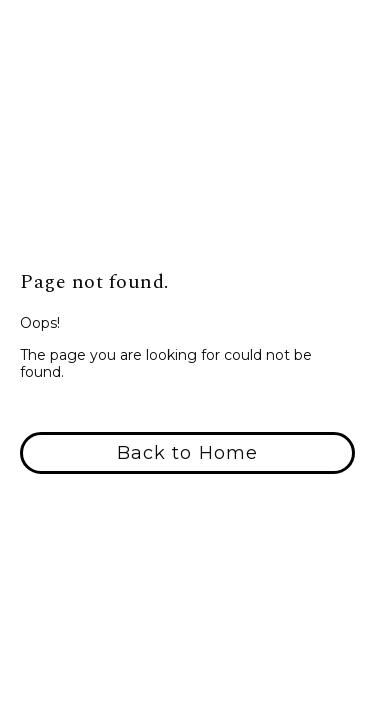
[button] (187, 453)
